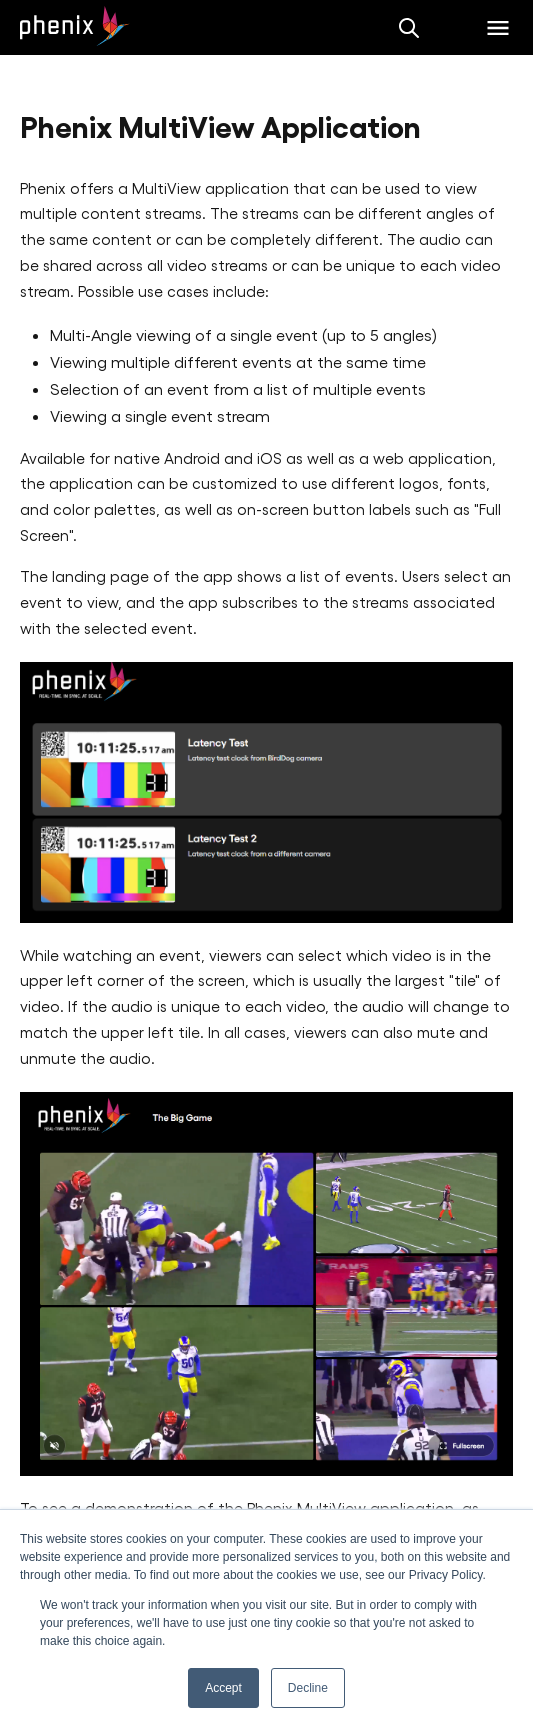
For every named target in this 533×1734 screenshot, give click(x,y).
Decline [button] (308, 1688)
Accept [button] (223, 1688)
